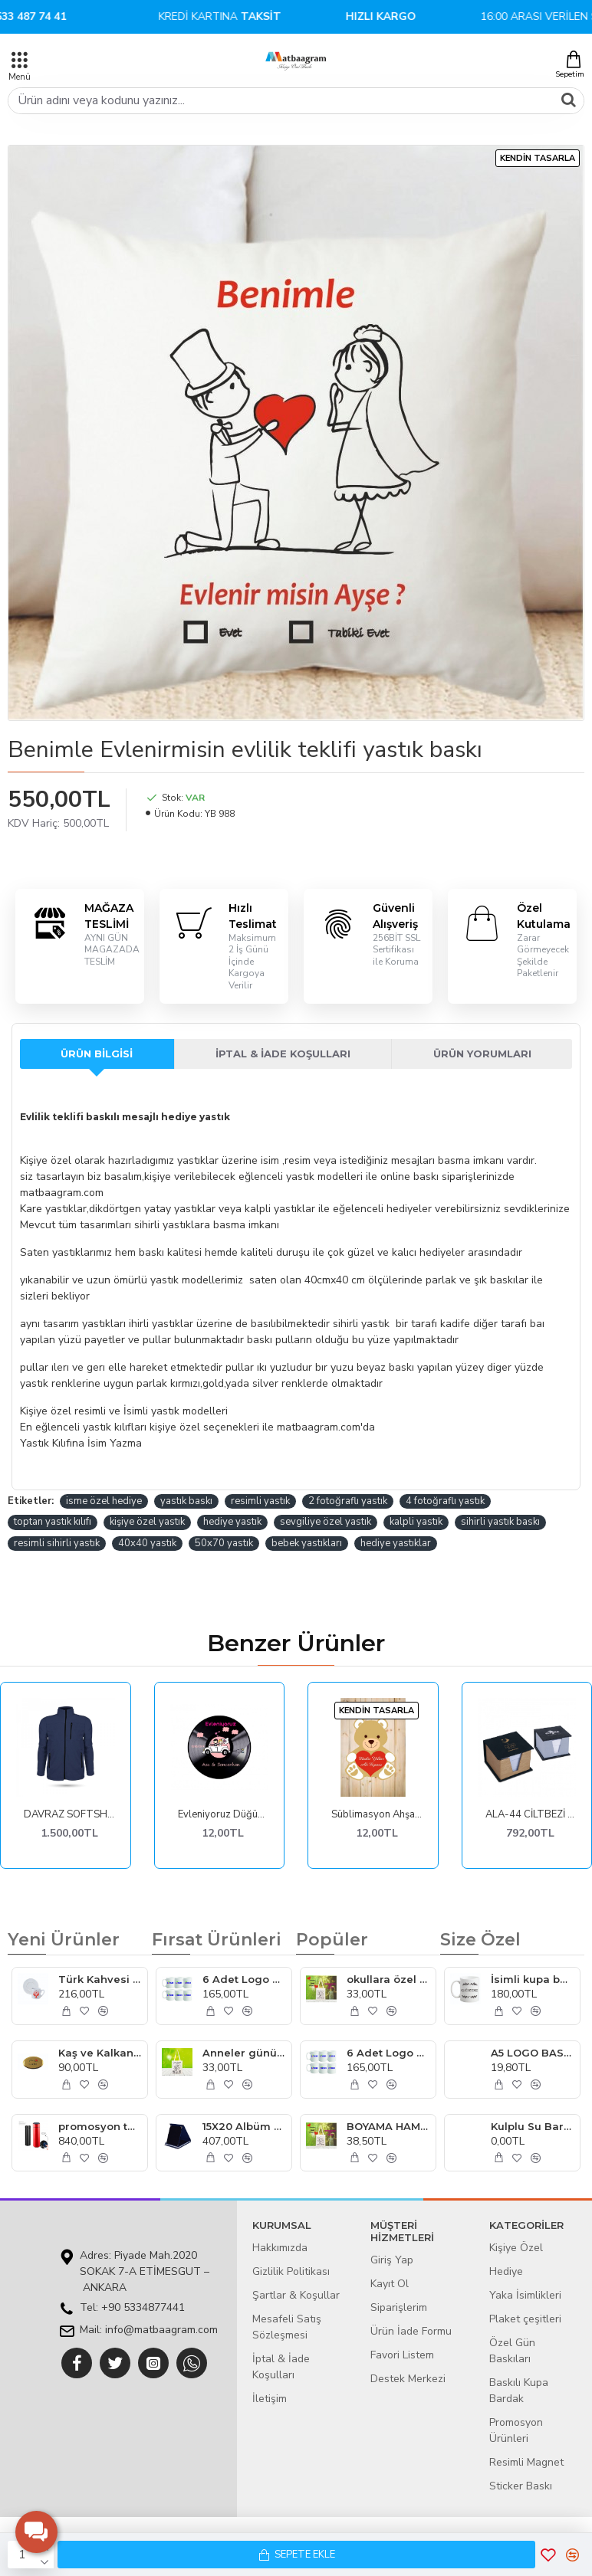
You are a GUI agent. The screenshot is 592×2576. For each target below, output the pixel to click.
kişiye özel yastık (147, 1522)
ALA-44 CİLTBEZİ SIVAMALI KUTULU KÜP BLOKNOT (531, 1814)
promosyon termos (99, 2126)
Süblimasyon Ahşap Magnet (377, 1814)
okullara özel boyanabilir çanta (388, 1979)
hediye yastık (232, 1522)
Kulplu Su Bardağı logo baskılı (532, 2126)
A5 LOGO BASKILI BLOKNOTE (532, 2053)
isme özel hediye (104, 1501)
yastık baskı (186, 1501)
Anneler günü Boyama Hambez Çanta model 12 (243, 2053)
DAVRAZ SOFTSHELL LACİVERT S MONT (69, 1814)
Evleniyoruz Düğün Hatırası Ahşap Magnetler (223, 1814)
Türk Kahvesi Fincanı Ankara (99, 1979)
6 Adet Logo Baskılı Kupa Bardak (243, 1979)
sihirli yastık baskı (500, 1522)
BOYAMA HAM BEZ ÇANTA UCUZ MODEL (388, 2126)
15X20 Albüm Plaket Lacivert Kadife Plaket (243, 2126)
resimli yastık (260, 1501)
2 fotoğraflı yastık (347, 1501)
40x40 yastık (147, 1543)
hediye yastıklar (395, 1543)
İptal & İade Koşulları (282, 1053)
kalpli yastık (416, 1522)
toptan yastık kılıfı (52, 1522)
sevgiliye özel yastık (325, 1522)
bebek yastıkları (306, 1543)
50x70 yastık (224, 1543)
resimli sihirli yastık (57, 1543)
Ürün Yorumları (482, 1053)
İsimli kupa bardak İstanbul (532, 1979)
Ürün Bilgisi (97, 1053)
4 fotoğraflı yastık (445, 1501)
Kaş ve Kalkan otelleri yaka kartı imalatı (99, 2053)
